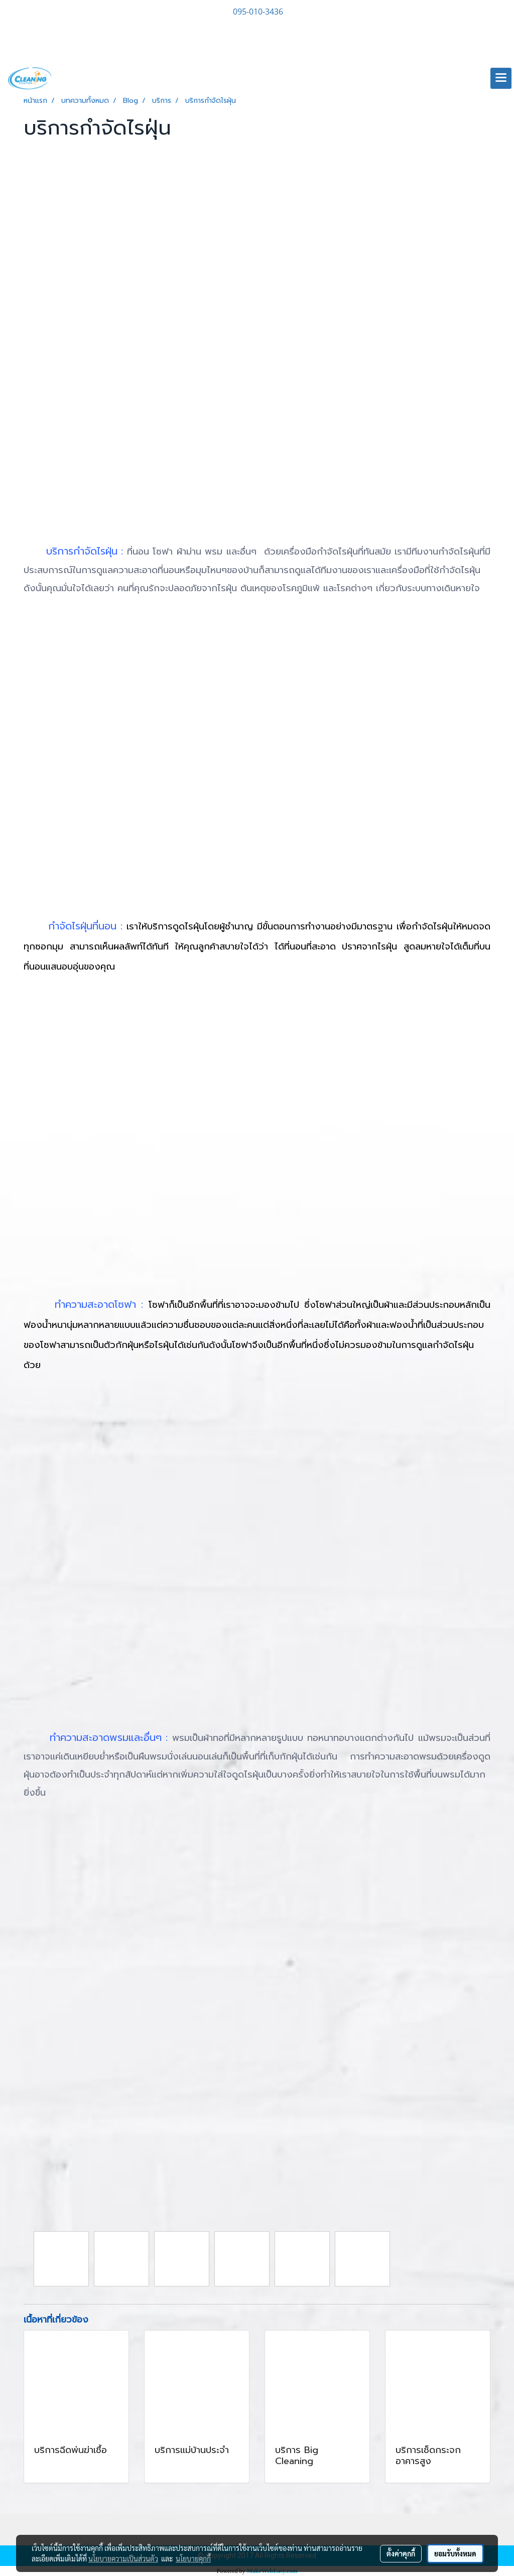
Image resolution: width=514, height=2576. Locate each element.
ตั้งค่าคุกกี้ (401, 2553)
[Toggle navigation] (501, 78)
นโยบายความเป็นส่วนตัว (123, 2558)
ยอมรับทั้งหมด (455, 2553)
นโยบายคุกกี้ (193, 2558)
